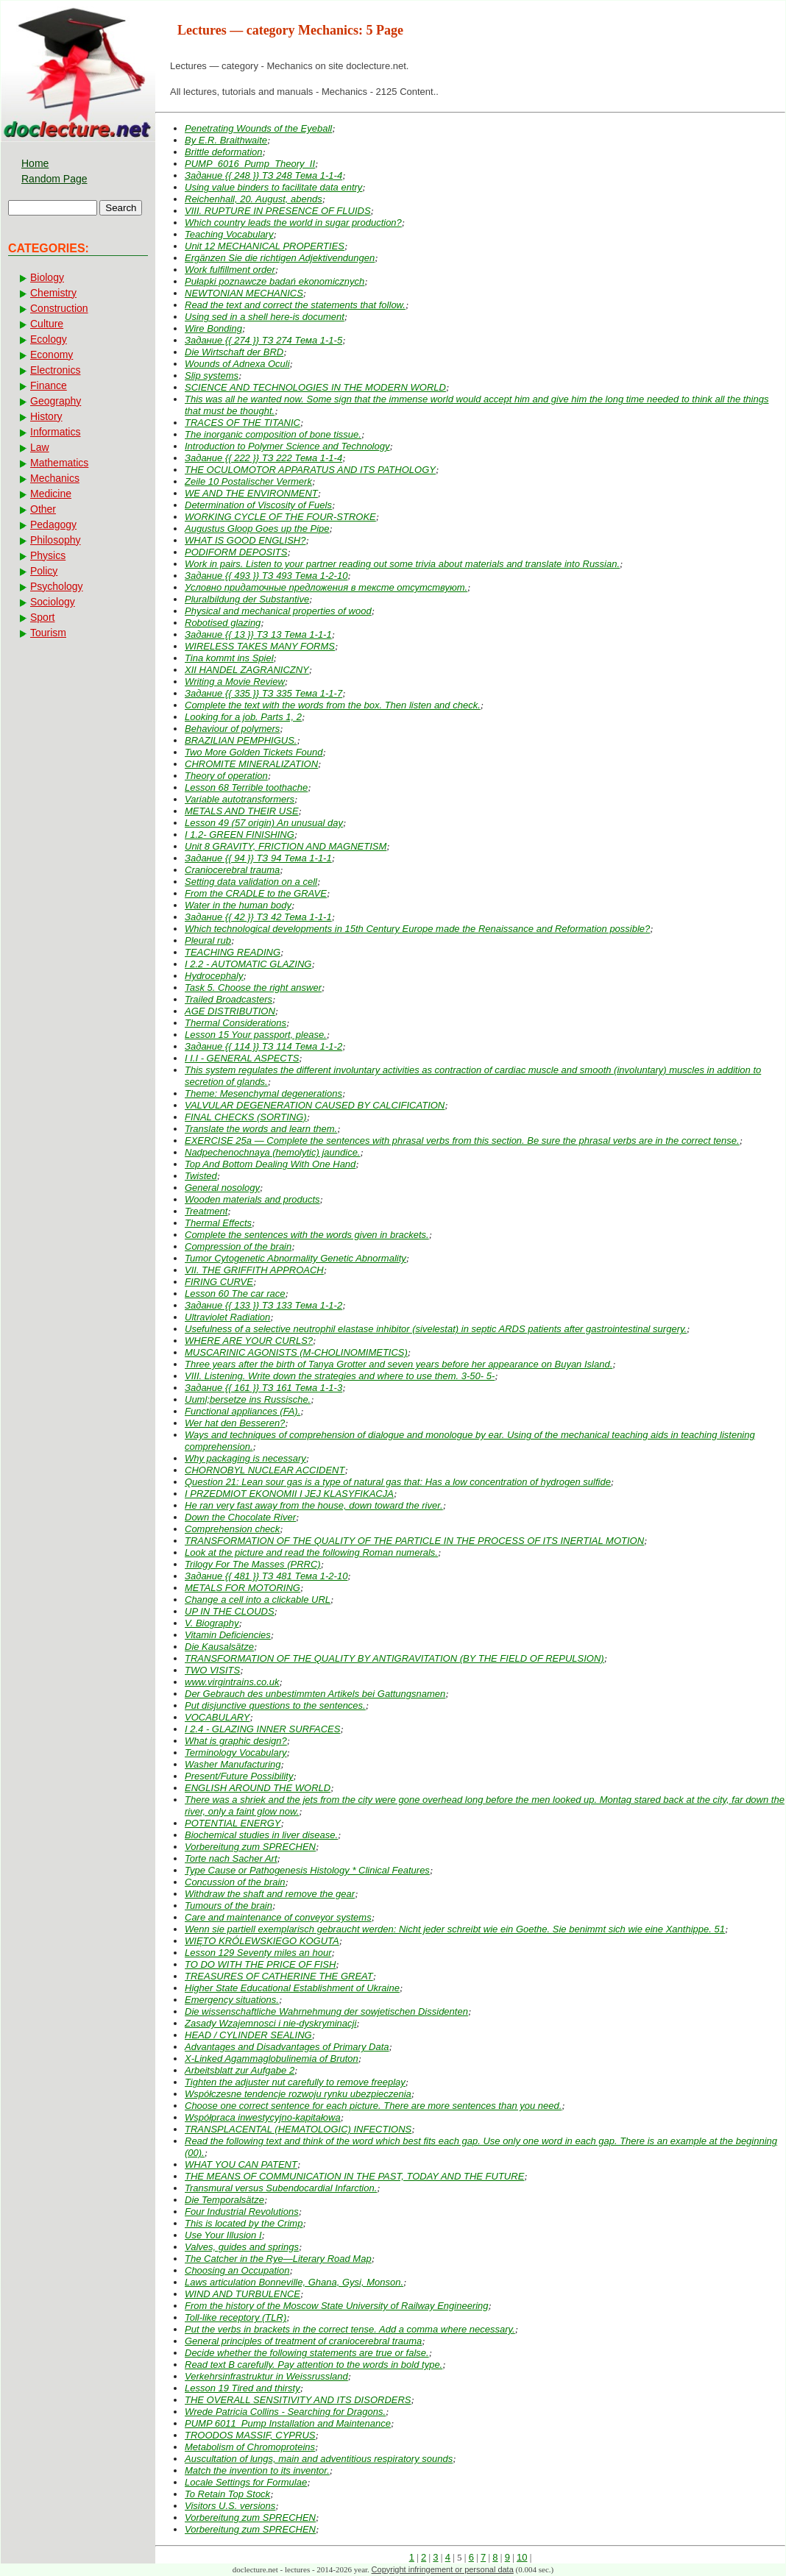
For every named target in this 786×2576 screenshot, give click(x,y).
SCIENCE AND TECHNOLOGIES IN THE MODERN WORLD (315, 387)
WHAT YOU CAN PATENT (241, 2164)
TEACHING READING (232, 952)
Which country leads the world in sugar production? (293, 222)
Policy (43, 571)
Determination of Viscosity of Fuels (258, 504)
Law (39, 447)
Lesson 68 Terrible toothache (246, 787)
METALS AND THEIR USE (242, 810)
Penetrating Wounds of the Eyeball (258, 128)
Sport (42, 617)
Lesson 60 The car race (235, 1293)
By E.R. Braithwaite (226, 140)
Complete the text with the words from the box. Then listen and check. (333, 705)
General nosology (222, 1187)
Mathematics (59, 463)
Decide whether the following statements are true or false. (307, 2352)
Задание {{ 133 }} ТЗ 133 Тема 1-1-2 (263, 1305)
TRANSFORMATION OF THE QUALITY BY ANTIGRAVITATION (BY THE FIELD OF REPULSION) (394, 1658)
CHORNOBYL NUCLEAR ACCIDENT (264, 1470)
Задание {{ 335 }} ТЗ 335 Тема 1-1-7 (263, 693)
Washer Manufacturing (233, 1764)
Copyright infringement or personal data (443, 2569)
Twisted (201, 1175)
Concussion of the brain (235, 1881)
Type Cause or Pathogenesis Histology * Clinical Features (307, 1870)
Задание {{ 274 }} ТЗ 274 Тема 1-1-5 (263, 340)
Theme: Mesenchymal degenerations (263, 1093)
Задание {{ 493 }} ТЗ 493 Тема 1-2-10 (266, 575)
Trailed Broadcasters (228, 999)
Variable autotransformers (239, 799)
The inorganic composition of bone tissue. (273, 434)
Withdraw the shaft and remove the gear (270, 1893)
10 (522, 2557)
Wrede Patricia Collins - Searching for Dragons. (285, 2411)
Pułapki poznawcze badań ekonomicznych (274, 281)
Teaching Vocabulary (229, 234)
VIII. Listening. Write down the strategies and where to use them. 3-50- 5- (340, 1375)
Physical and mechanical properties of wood (278, 610)
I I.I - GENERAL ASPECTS (242, 1058)
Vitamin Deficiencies (228, 1634)
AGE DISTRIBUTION (230, 1011)
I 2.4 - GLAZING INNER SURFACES (262, 1728)
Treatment (206, 1211)
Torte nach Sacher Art (231, 1858)
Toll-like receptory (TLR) (235, 2317)
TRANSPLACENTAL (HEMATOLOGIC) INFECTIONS (298, 2129)
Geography (55, 401)
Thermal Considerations (235, 1022)
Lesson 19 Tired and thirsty (242, 2388)
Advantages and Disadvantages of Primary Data (287, 2046)
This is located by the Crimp (243, 2223)
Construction (59, 308)
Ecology (48, 339)
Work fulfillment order (230, 269)
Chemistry (53, 293)
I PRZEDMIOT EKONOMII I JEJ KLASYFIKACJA (289, 1493)
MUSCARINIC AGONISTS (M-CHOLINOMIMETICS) (296, 1352)
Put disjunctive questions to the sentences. (275, 1705)
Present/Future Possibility (239, 1776)
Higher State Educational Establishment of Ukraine (292, 1987)
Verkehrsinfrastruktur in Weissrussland (266, 2376)
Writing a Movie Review (235, 681)
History (46, 416)
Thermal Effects (218, 1222)
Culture (46, 324)
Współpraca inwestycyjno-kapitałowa (263, 2117)
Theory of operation (226, 775)
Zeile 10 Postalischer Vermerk (248, 481)
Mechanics (54, 478)
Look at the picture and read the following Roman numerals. (311, 1552)
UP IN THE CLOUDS (230, 1611)
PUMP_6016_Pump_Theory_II (250, 163)
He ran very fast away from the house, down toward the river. (314, 1505)
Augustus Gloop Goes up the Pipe (257, 528)
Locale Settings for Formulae (246, 2482)
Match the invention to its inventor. (257, 2470)
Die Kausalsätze (219, 1646)
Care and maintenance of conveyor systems (278, 1917)
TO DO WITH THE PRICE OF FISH (260, 1964)
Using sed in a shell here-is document (264, 316)
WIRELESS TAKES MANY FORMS (260, 646)
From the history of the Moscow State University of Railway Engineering (337, 2305)
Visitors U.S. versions (230, 2505)
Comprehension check (232, 1528)
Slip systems (211, 375)
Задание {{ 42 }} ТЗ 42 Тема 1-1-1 (258, 916)
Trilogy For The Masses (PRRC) (253, 1564)
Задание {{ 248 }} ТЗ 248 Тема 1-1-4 (263, 175)
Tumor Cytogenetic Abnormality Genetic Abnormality (295, 1258)
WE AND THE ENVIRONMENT (251, 493)
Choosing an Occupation (237, 2270)
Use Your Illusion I (223, 2235)
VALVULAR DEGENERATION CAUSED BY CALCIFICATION (315, 1105)
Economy (51, 354)
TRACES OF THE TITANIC (242, 422)
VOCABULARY (217, 1717)
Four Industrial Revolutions (242, 2211)
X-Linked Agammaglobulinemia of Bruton (271, 2058)
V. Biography (211, 1623)
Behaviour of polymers (232, 728)
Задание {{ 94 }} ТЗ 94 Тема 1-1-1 (258, 858)
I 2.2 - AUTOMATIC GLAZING (248, 963)
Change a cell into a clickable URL (257, 1599)
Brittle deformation (224, 151)
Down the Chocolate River (240, 1517)
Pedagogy (53, 524)
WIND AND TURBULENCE (242, 2293)
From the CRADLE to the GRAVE (256, 893)
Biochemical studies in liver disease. (261, 1834)
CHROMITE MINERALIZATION (251, 763)
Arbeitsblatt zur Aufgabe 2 (239, 2070)
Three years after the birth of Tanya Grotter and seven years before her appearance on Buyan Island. (398, 1364)
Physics (48, 555)
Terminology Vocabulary (236, 1752)
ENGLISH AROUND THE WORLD (257, 1787)
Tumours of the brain (228, 1905)
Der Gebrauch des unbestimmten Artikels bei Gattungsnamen (315, 1693)
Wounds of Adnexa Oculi (237, 363)
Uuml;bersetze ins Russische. (248, 1399)
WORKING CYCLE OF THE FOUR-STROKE (280, 516)
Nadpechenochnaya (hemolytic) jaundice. (272, 1152)
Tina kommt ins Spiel (229, 657)
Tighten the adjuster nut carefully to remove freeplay (295, 2082)
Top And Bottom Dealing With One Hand (270, 1164)
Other (43, 509)
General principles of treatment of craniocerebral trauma (303, 2340)
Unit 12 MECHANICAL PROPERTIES (264, 246)
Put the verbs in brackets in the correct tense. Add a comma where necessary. (350, 2329)
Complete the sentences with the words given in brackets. (307, 1234)
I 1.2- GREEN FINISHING (239, 834)
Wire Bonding (213, 328)
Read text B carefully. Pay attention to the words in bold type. (313, 2364)
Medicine (50, 493)
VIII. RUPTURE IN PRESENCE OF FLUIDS (278, 210)
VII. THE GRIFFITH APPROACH (254, 1269)
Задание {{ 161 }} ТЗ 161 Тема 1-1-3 (263, 1387)
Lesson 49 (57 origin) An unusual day (264, 822)
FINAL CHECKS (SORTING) (246, 1116)
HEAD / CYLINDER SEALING (248, 2034)
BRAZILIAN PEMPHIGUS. (241, 740)
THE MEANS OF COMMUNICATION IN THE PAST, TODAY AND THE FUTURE (354, 2176)
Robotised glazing (223, 622)
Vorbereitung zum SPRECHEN (250, 1846)
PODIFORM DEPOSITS (236, 552)
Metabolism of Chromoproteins (250, 2446)
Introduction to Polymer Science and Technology (287, 446)
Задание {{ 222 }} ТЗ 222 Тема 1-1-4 (263, 457)
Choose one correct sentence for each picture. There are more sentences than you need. (373, 2105)
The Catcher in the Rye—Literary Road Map (278, 2258)
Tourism (48, 632)
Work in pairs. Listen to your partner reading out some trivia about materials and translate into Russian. (402, 563)
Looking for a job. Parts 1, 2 (243, 716)
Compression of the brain (238, 1246)
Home (35, 163)
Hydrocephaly (214, 975)
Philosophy (55, 540)
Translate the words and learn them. (261, 1128)
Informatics (55, 432)
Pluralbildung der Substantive (247, 599)
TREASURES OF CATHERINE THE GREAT (279, 1976)
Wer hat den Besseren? (235, 1422)
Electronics (55, 370)
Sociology (52, 602)
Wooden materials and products (252, 1199)
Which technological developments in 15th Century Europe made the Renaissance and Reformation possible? (417, 928)
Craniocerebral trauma (232, 869)
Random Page (54, 179)
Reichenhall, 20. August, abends (253, 198)
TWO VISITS (212, 1670)
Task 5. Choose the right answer (253, 987)
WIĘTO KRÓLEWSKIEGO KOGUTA (262, 1940)
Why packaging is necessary (245, 1458)
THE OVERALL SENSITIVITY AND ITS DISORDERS (298, 2399)
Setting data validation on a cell (251, 881)
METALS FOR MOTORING (242, 1587)
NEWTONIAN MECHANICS (244, 293)
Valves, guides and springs (242, 2246)
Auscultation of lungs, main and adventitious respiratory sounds (319, 2458)
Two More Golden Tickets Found (254, 752)
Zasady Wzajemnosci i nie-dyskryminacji (270, 2023)
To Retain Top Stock (227, 2493)
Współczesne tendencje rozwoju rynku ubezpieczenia (298, 2093)
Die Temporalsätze (224, 2199)
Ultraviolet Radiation (227, 1317)
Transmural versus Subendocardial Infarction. (281, 2187)
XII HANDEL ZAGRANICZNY (247, 669)
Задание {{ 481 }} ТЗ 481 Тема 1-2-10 (266, 1575)
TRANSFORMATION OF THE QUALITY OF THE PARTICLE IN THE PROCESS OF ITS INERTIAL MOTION (414, 1540)
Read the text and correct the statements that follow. (295, 304)
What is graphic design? (236, 1740)
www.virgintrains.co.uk (232, 1681)
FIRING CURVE (219, 1281)
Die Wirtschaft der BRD (234, 351)
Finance (48, 385)
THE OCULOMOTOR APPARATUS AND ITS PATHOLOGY (310, 469)
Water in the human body (238, 905)
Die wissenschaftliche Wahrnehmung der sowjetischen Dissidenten (326, 2011)
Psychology (56, 586)
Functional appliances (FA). (242, 1411)
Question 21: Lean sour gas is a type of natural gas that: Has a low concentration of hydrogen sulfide (398, 1481)
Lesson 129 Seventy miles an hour (258, 1952)
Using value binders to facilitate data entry (273, 187)
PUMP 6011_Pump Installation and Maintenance (288, 2423)
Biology (47, 277)
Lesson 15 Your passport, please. (256, 1034)
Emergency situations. (232, 1999)
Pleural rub (208, 940)
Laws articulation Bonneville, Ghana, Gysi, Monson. (294, 2282)
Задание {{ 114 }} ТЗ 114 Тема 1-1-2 (263, 1046)
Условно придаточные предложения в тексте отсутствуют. (326, 587)
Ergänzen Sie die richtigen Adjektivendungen (280, 257)
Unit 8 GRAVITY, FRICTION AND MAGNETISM (285, 846)
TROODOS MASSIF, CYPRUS (250, 2435)
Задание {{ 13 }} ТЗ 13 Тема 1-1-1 (258, 634)
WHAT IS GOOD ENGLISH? (245, 540)
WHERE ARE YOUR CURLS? (249, 1340)
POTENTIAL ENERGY (233, 1823)
